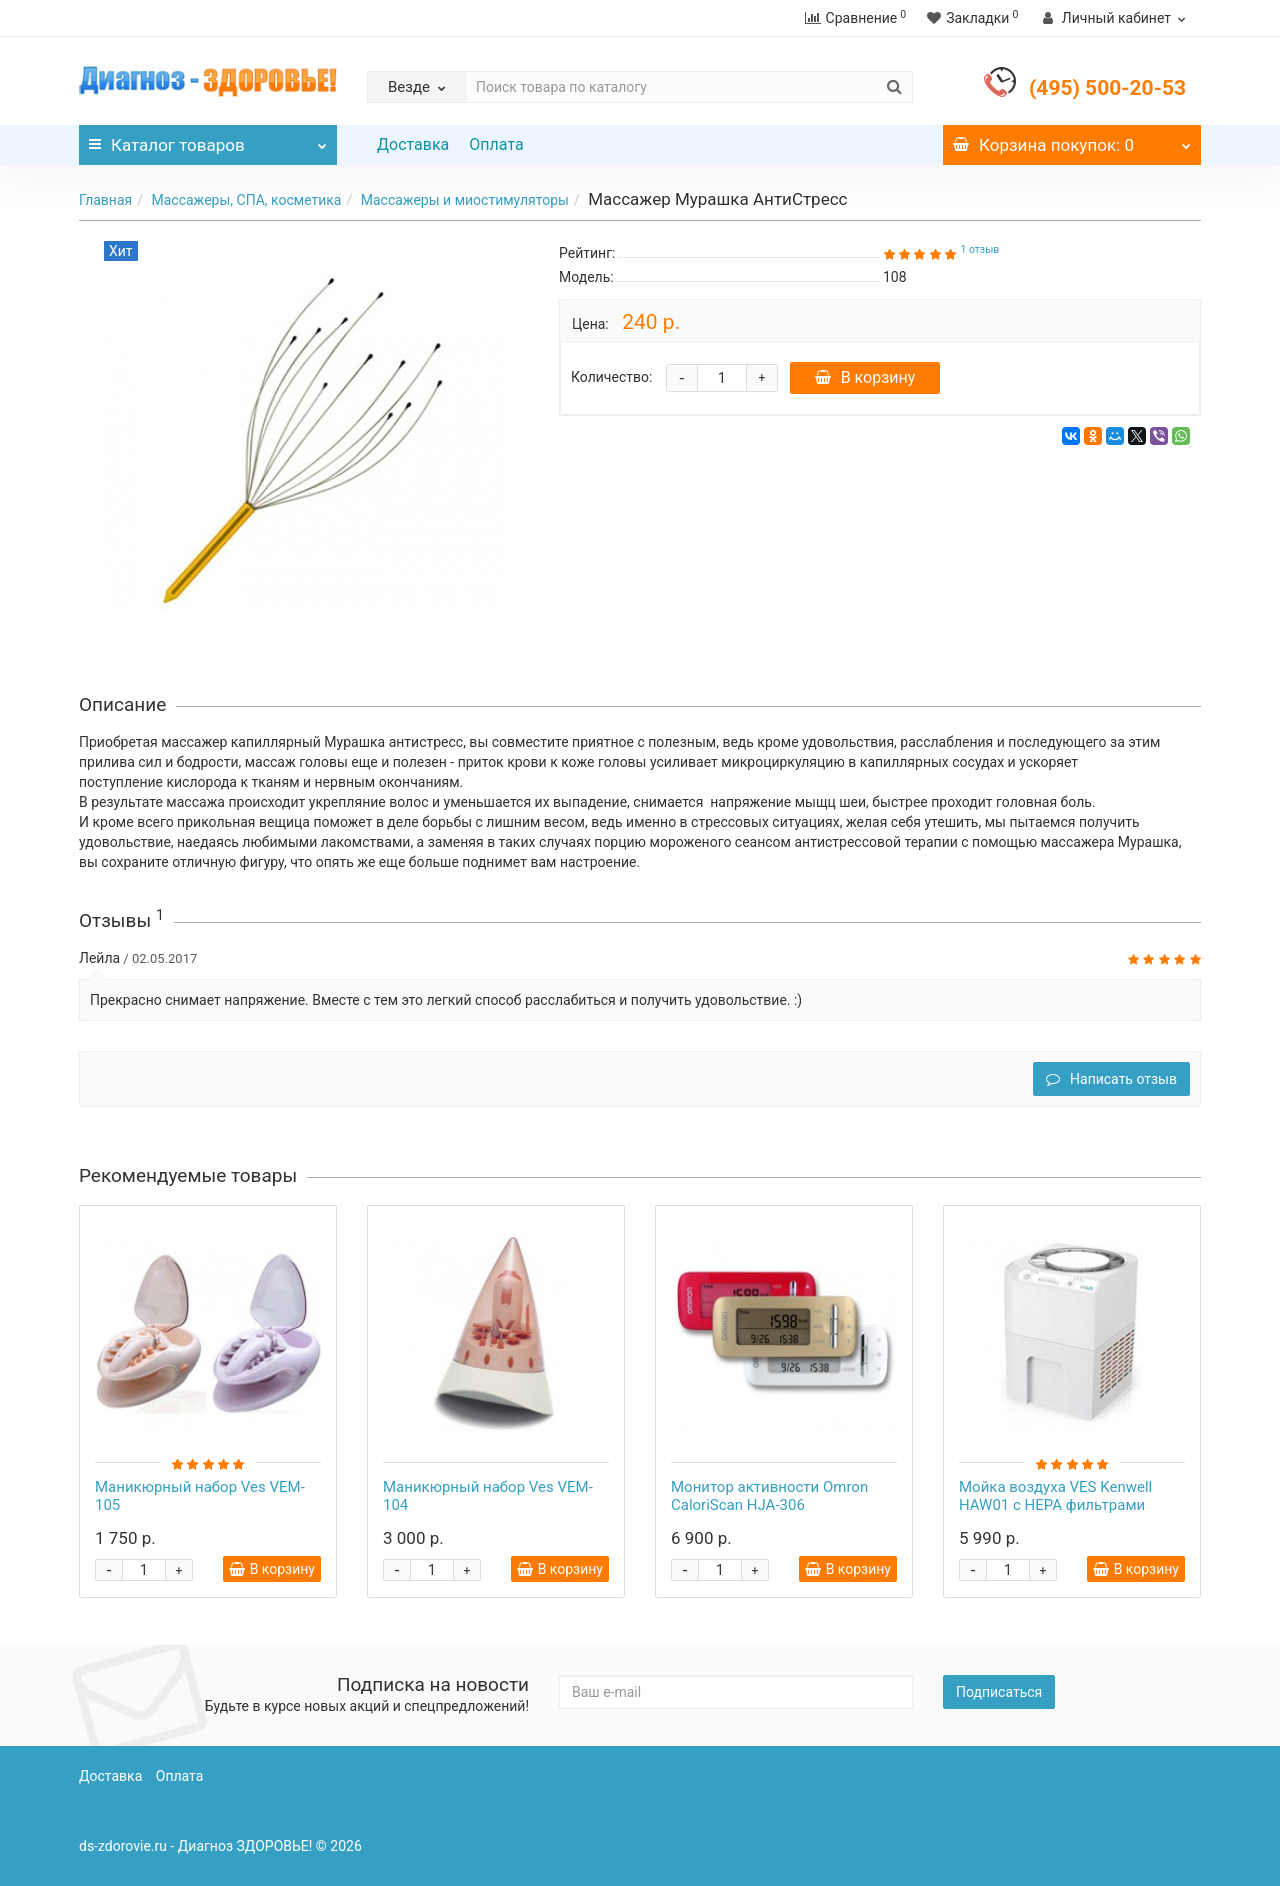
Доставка (413, 144)
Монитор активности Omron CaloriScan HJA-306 (769, 1496)
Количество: (611, 377)
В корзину (866, 377)
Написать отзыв (1111, 1079)
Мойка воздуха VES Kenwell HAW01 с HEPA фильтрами (1055, 1496)
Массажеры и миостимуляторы (465, 200)
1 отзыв (979, 249)
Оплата (496, 144)
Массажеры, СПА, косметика (246, 200)
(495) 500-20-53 (1107, 88)
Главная (105, 200)
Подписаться (999, 1692)
